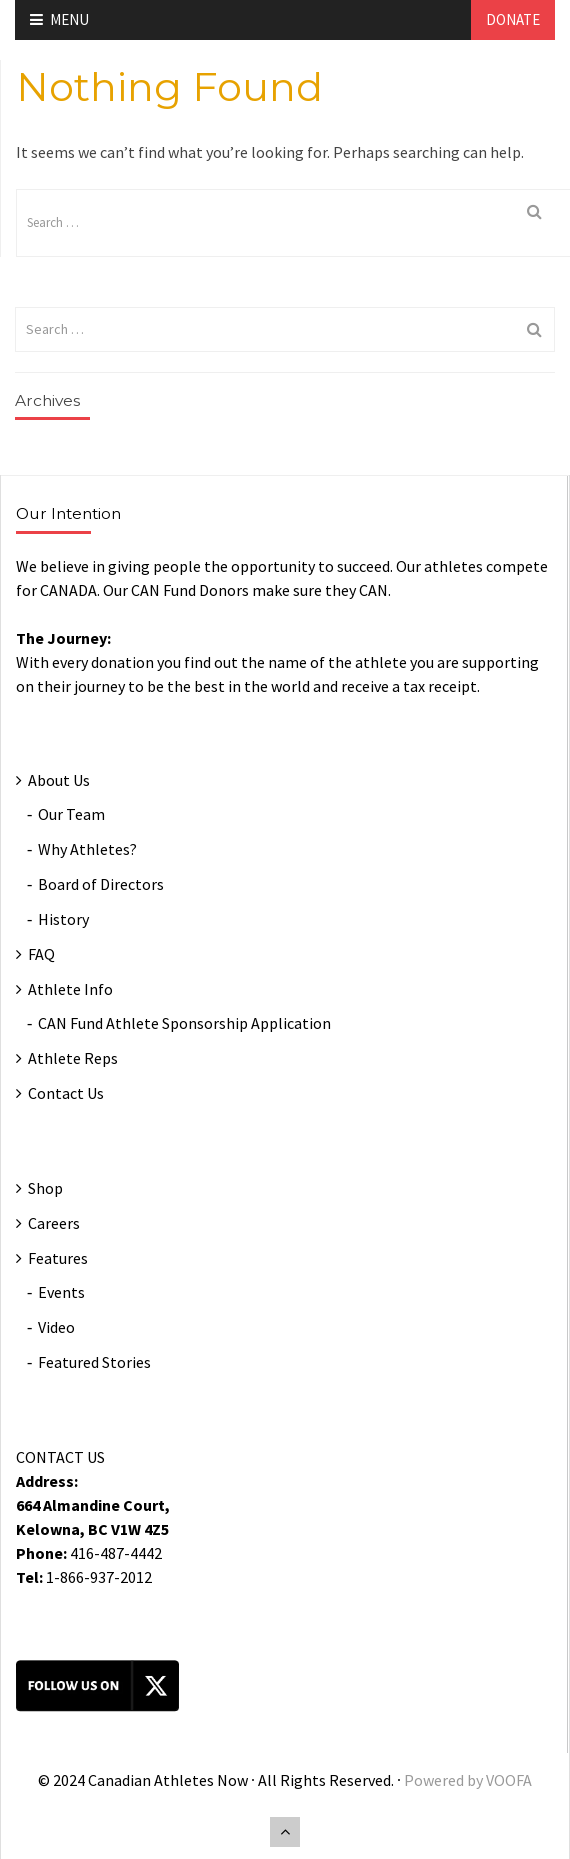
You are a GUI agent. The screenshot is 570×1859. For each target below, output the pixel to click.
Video (56, 1327)
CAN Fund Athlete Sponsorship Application (184, 1023)
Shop (45, 1188)
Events (61, 1292)
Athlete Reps (73, 1058)
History (63, 919)
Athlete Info (70, 989)
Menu (59, 19)
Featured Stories (94, 1362)
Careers (54, 1223)
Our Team (71, 814)
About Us (59, 780)
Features (58, 1258)
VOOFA (509, 1780)
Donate (513, 19)
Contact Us (66, 1093)
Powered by (445, 1780)
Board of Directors (101, 884)
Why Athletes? (87, 849)
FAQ (41, 954)
